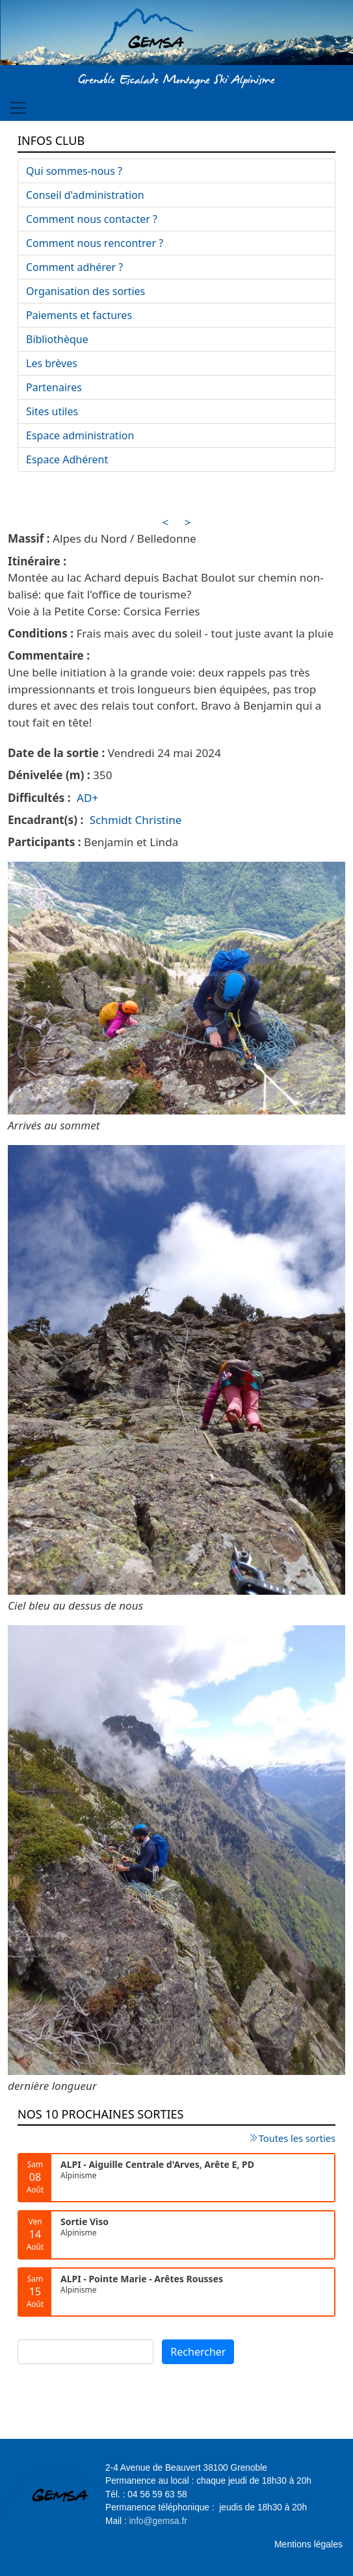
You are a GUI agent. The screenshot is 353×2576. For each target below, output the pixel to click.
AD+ (87, 797)
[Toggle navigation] (18, 108)
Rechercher (198, 2352)
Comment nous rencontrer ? (94, 243)
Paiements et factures (79, 315)
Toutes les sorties (297, 2138)
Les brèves (51, 363)
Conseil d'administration (85, 195)
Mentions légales (308, 2544)
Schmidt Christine (136, 819)
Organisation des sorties (85, 291)
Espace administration (80, 435)
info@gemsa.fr (158, 2521)
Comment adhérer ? (74, 267)
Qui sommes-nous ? (74, 171)
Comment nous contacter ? (91, 219)
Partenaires (54, 387)
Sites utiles (52, 411)
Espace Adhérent (67, 459)
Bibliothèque (57, 339)
